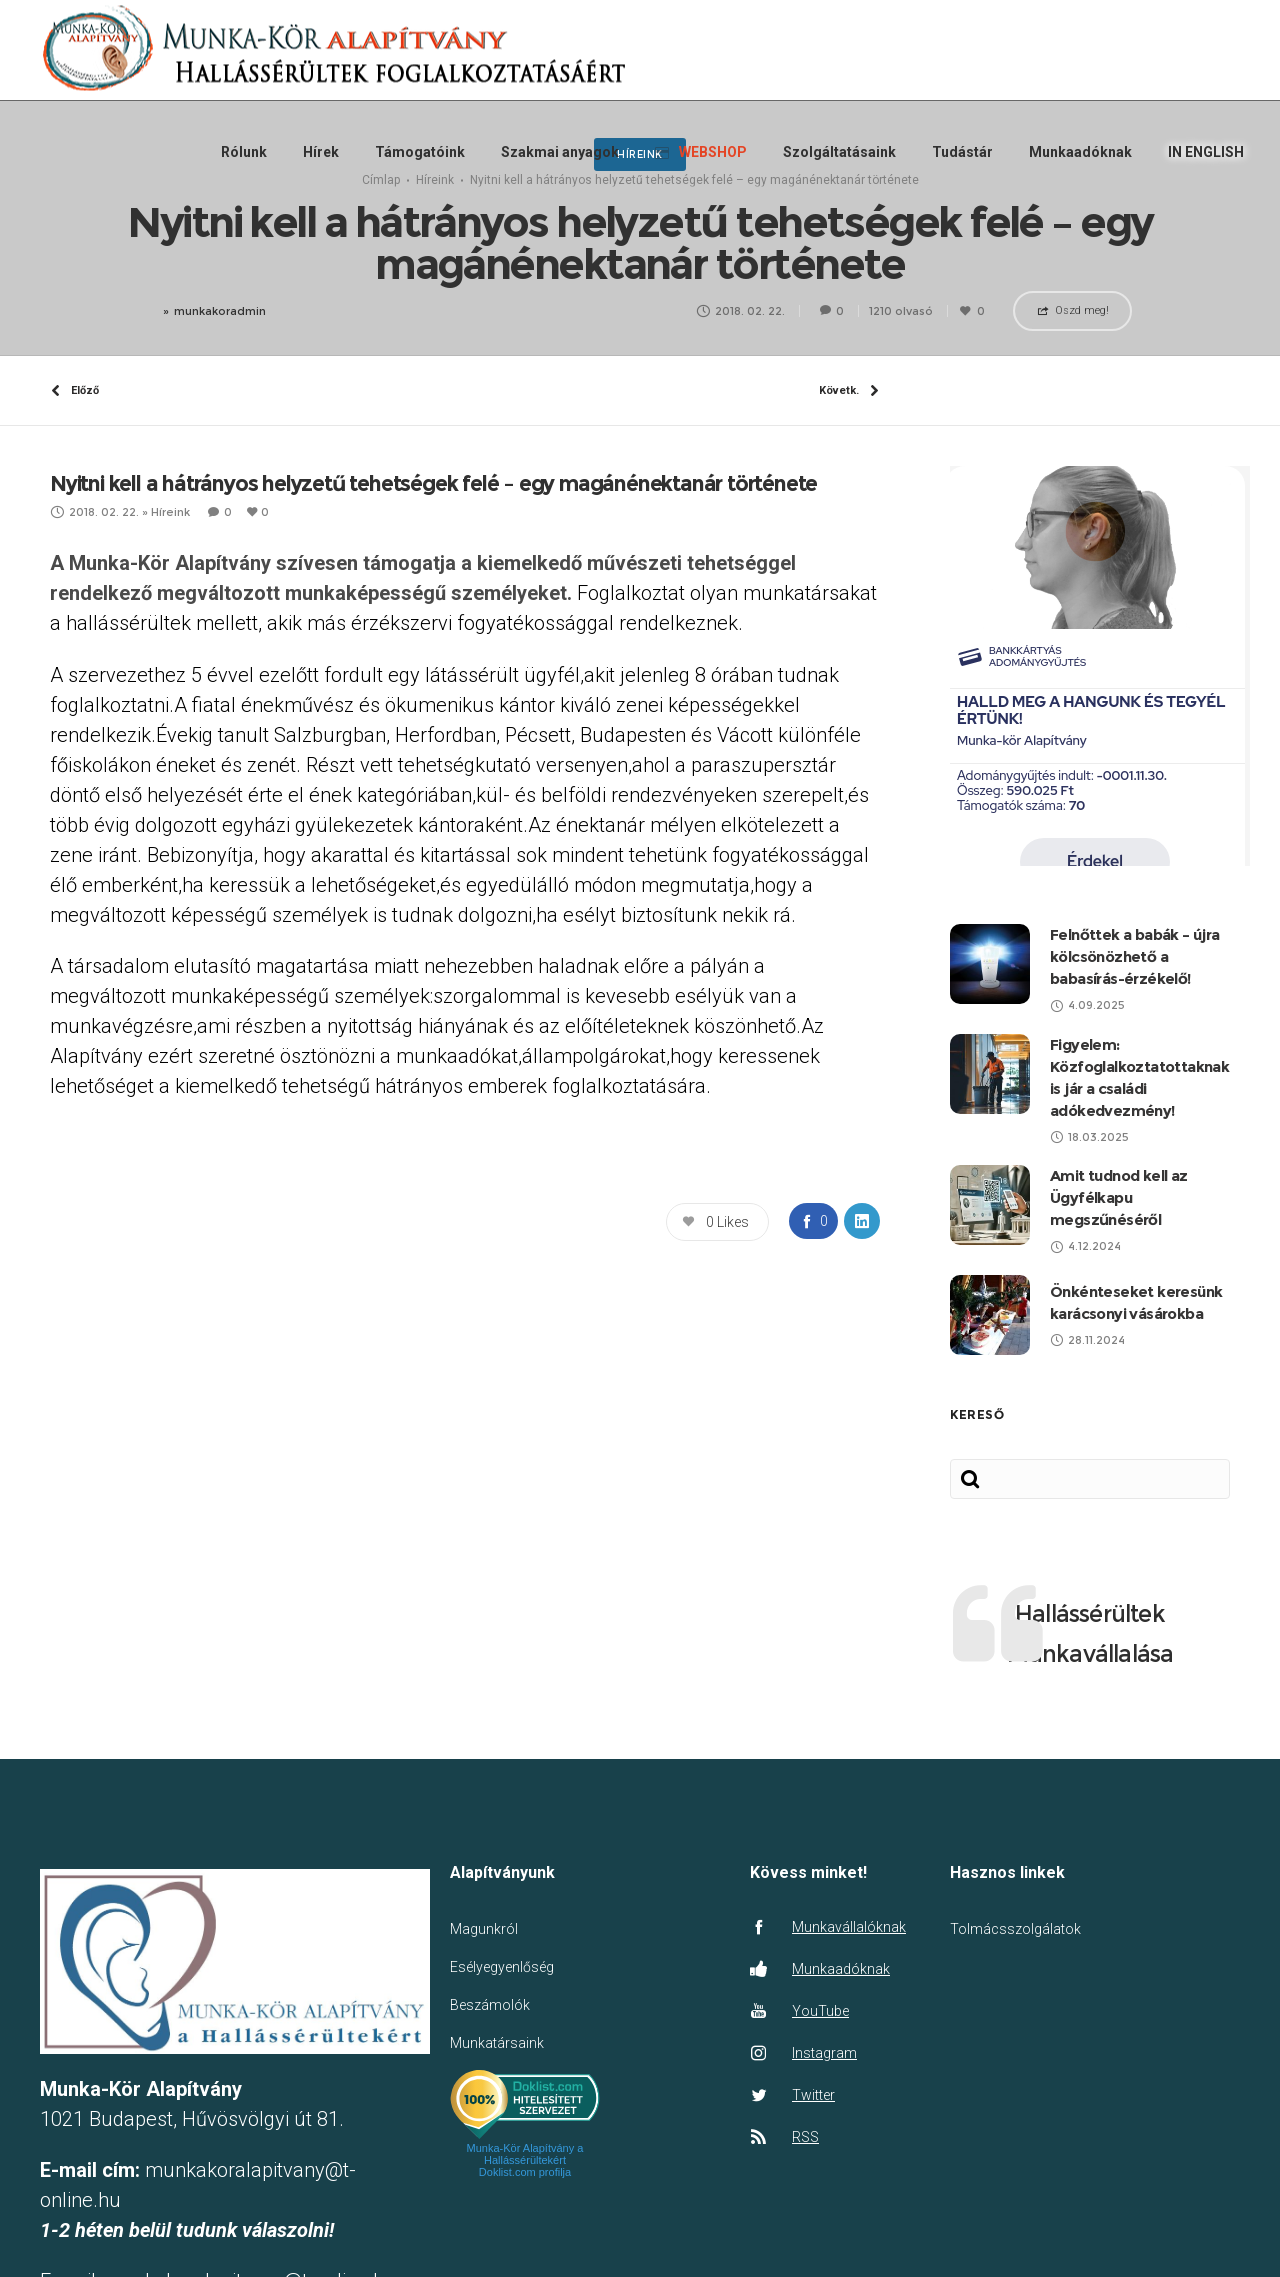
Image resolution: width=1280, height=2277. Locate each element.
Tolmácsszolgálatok (1015, 1957)
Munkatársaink (497, 2071)
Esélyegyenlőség (502, 1995)
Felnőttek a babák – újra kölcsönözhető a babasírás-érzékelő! (1135, 984)
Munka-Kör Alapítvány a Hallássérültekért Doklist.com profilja (525, 2188)
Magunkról (484, 1957)
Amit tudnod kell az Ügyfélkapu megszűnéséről (1119, 1225)
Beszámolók (490, 2033)
